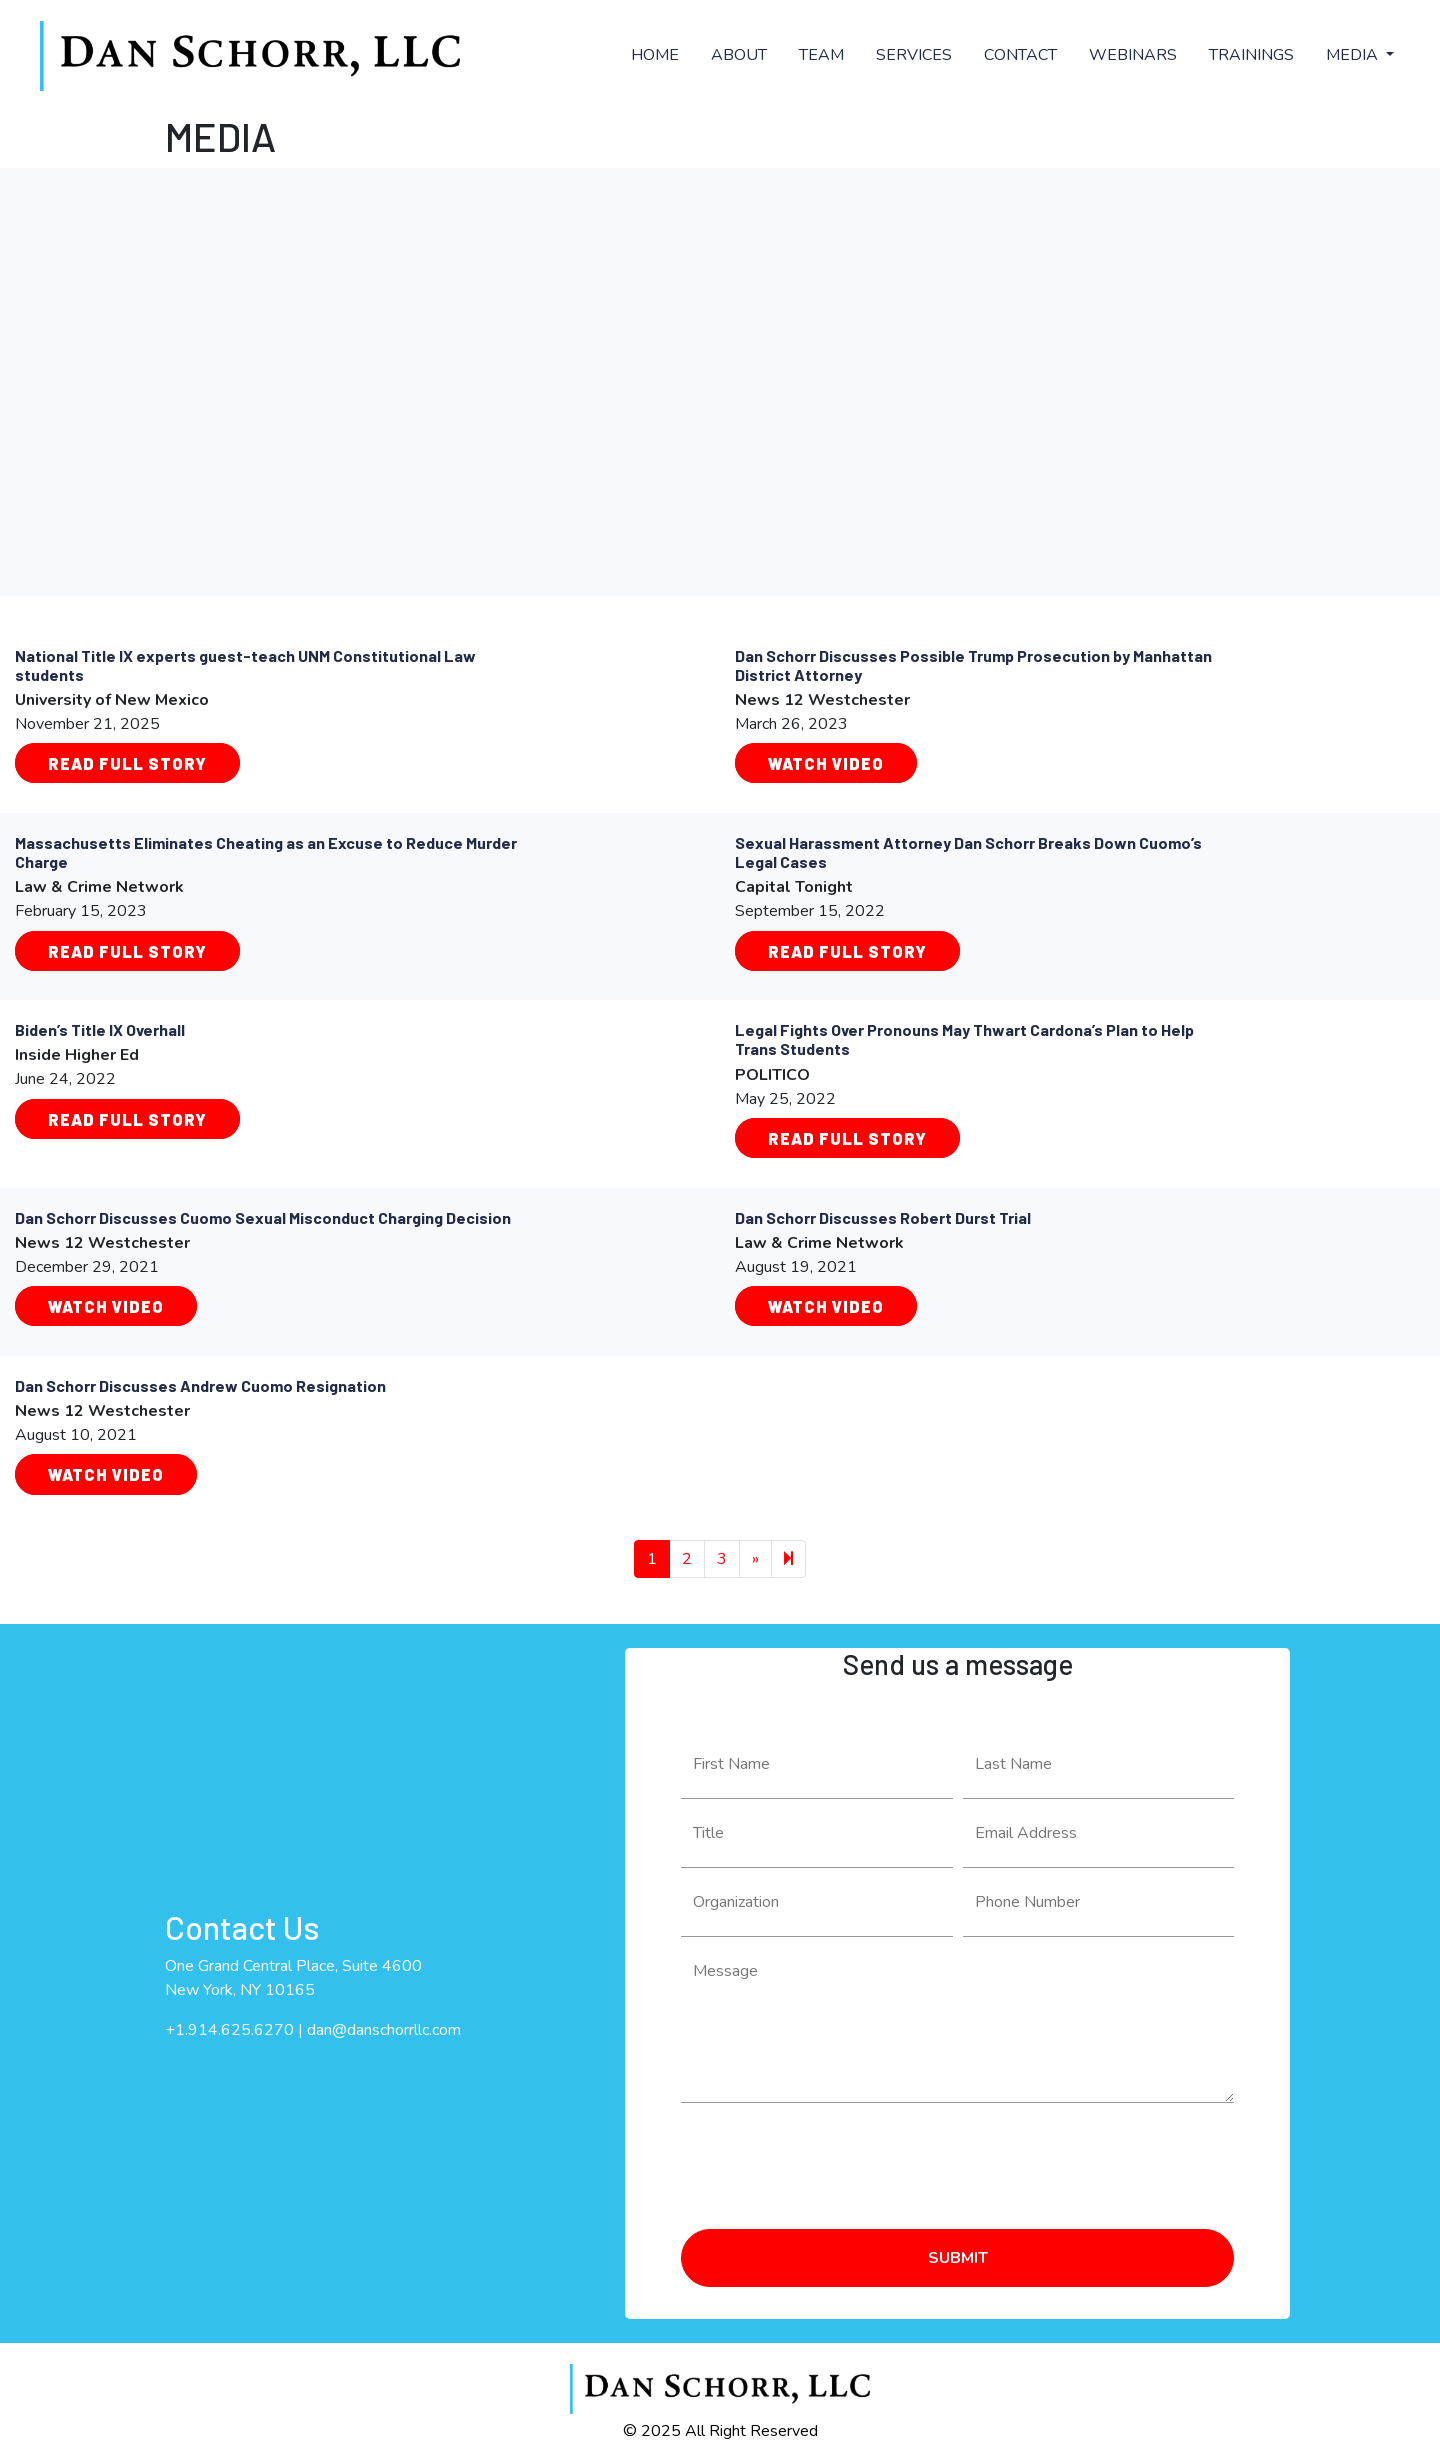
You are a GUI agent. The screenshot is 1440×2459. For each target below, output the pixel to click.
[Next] (788, 1559)
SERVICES (914, 55)
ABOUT (739, 55)
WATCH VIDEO (106, 1306)
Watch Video (826, 763)
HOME (655, 55)
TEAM (821, 55)
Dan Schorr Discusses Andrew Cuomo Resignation (200, 1385)
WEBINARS (1133, 55)
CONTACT (1020, 55)
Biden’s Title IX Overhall (100, 1029)
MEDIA (1354, 55)
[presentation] (833, 2158)
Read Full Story (127, 763)
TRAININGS (1251, 55)
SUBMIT (958, 2258)
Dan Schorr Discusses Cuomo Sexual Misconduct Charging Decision (263, 1217)
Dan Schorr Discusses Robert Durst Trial (883, 1217)
